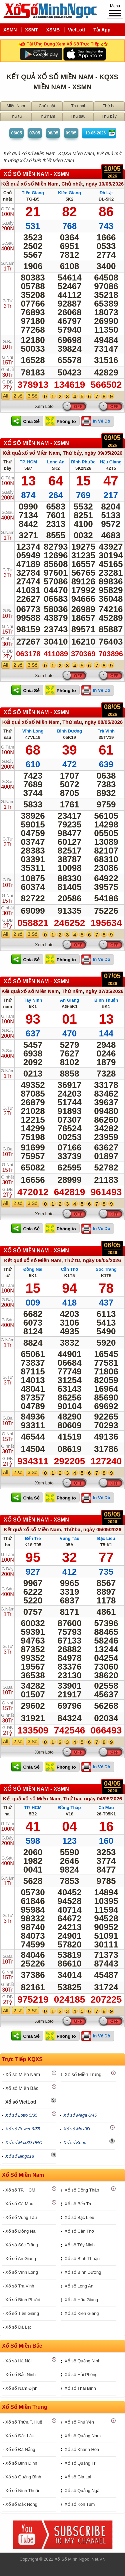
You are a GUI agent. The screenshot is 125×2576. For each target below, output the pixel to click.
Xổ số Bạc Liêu (79, 2217)
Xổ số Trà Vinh (19, 2285)
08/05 (53, 132)
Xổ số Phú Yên (79, 2422)
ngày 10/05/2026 (105, 184)
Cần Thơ (69, 1269)
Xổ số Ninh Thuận (22, 2490)
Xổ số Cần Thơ (79, 2231)
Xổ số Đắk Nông (21, 2504)
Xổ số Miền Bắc (21, 2088)
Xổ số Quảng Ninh (83, 2360)
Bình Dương (69, 731)
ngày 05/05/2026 (102, 1529)
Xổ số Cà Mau (19, 2203)
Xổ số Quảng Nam (83, 2435)
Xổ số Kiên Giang (82, 2313)
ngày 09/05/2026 (103, 453)
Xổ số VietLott (20, 2102)
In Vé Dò (101, 421)
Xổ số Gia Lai (78, 2476)
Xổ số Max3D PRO (23, 2142)
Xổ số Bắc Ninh (20, 2374)
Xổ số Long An (79, 2285)
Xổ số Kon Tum (80, 2504)
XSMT (31, 29)
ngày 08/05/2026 (104, 722)
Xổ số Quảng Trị (80, 2463)
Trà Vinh (106, 731)
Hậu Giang (111, 461)
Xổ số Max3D (76, 2128)
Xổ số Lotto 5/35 (21, 2115)
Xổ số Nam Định (21, 2388)
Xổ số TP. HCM (20, 2190)
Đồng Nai (32, 1269)
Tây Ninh (33, 1000)
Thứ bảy (109, 116)
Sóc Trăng (106, 1269)
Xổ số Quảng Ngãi (83, 2490)
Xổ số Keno (74, 2142)
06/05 (16, 132)
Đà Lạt (106, 192)
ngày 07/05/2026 (104, 991)
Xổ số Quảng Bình (23, 2476)
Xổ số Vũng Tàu (21, 2217)
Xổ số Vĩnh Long (21, 2272)
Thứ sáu (78, 116)
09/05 (71, 132)
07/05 (34, 132)
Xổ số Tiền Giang (22, 2313)
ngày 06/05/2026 (102, 1260)
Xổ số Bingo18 (19, 2156)
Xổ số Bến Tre (79, 2203)
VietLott (76, 29)
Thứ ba (109, 106)
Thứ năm (47, 116)
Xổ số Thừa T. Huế (23, 2422)
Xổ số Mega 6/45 (80, 2115)
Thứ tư (16, 116)
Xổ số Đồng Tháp (82, 2190)
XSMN (10, 29)
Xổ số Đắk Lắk (19, 2435)
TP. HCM (28, 461)
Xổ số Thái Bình (80, 2388)
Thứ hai (78, 106)
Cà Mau (106, 1807)
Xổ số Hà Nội (18, 2360)
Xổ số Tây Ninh (80, 2244)
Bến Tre (33, 1538)
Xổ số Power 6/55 (22, 2128)
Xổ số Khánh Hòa (82, 2449)
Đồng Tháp (69, 1807)
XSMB (53, 29)
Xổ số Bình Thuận (82, 2258)
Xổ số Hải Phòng (81, 2374)
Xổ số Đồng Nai (20, 2231)
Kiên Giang (69, 192)
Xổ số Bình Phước (23, 2299)
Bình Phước (83, 461)
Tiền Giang (33, 192)
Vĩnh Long (33, 731)
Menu (115, 10)
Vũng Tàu (69, 1538)
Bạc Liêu (106, 1538)
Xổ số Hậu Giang (81, 2299)
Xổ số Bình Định (21, 2463)
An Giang (69, 1000)
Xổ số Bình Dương (83, 2272)
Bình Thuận (106, 1000)
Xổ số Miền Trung (83, 2074)
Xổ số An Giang (20, 2258)
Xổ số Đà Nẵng (20, 2449)
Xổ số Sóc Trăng (21, 2244)
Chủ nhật (47, 106)
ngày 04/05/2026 (103, 1798)
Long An (55, 461)
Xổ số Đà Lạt (18, 2327)
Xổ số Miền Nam (22, 2074)
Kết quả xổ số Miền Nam (30, 184)
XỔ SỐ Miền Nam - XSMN (36, 174)
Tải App (101, 29)
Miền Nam (16, 106)
